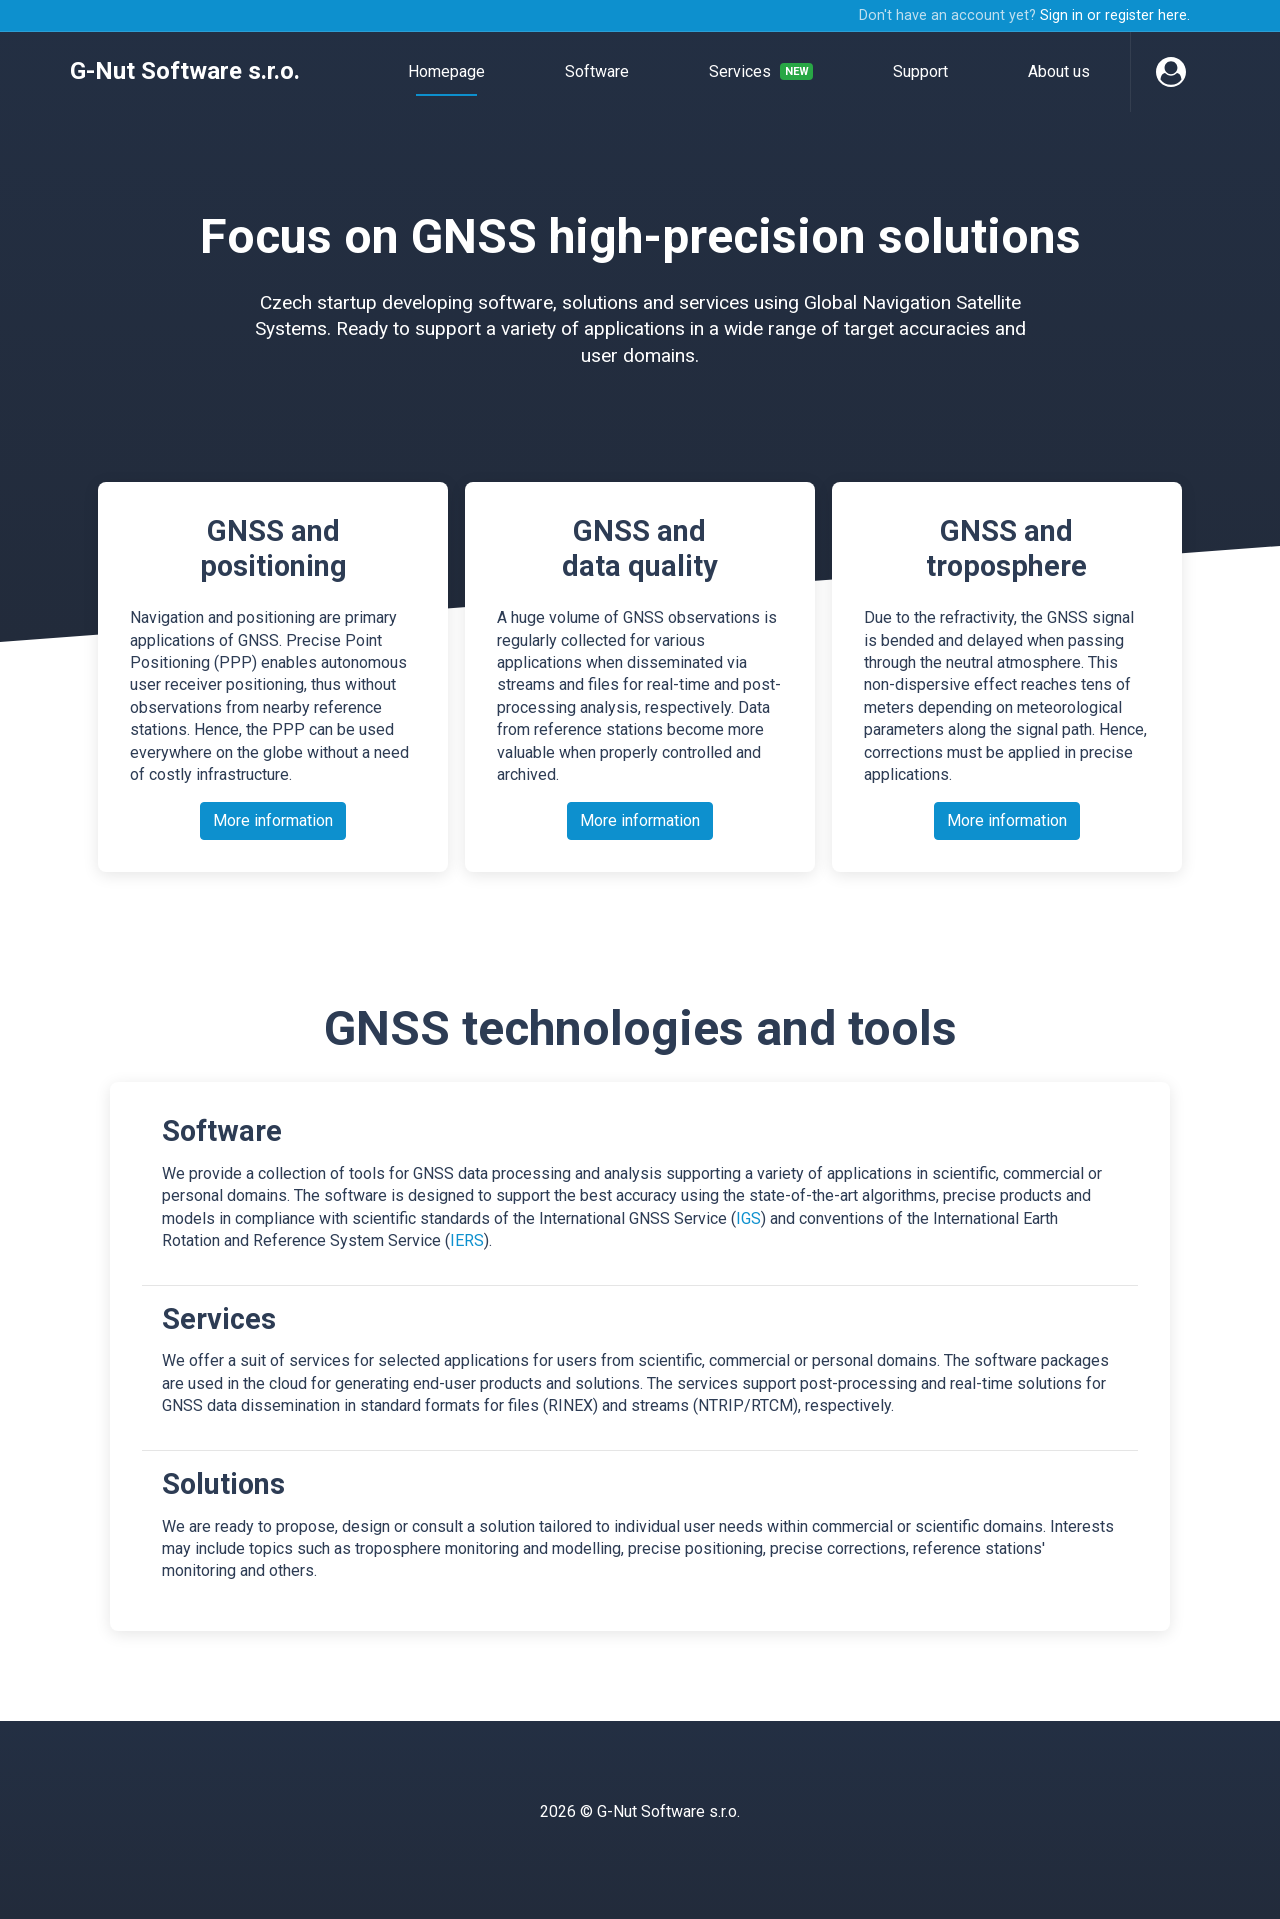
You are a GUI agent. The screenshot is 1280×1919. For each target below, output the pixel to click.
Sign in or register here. (1115, 15)
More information (273, 820)
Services (761, 71)
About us (1059, 71)
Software (597, 71)
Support (920, 71)
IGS (748, 1218)
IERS (467, 1240)
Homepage (446, 71)
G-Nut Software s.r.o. (185, 71)
